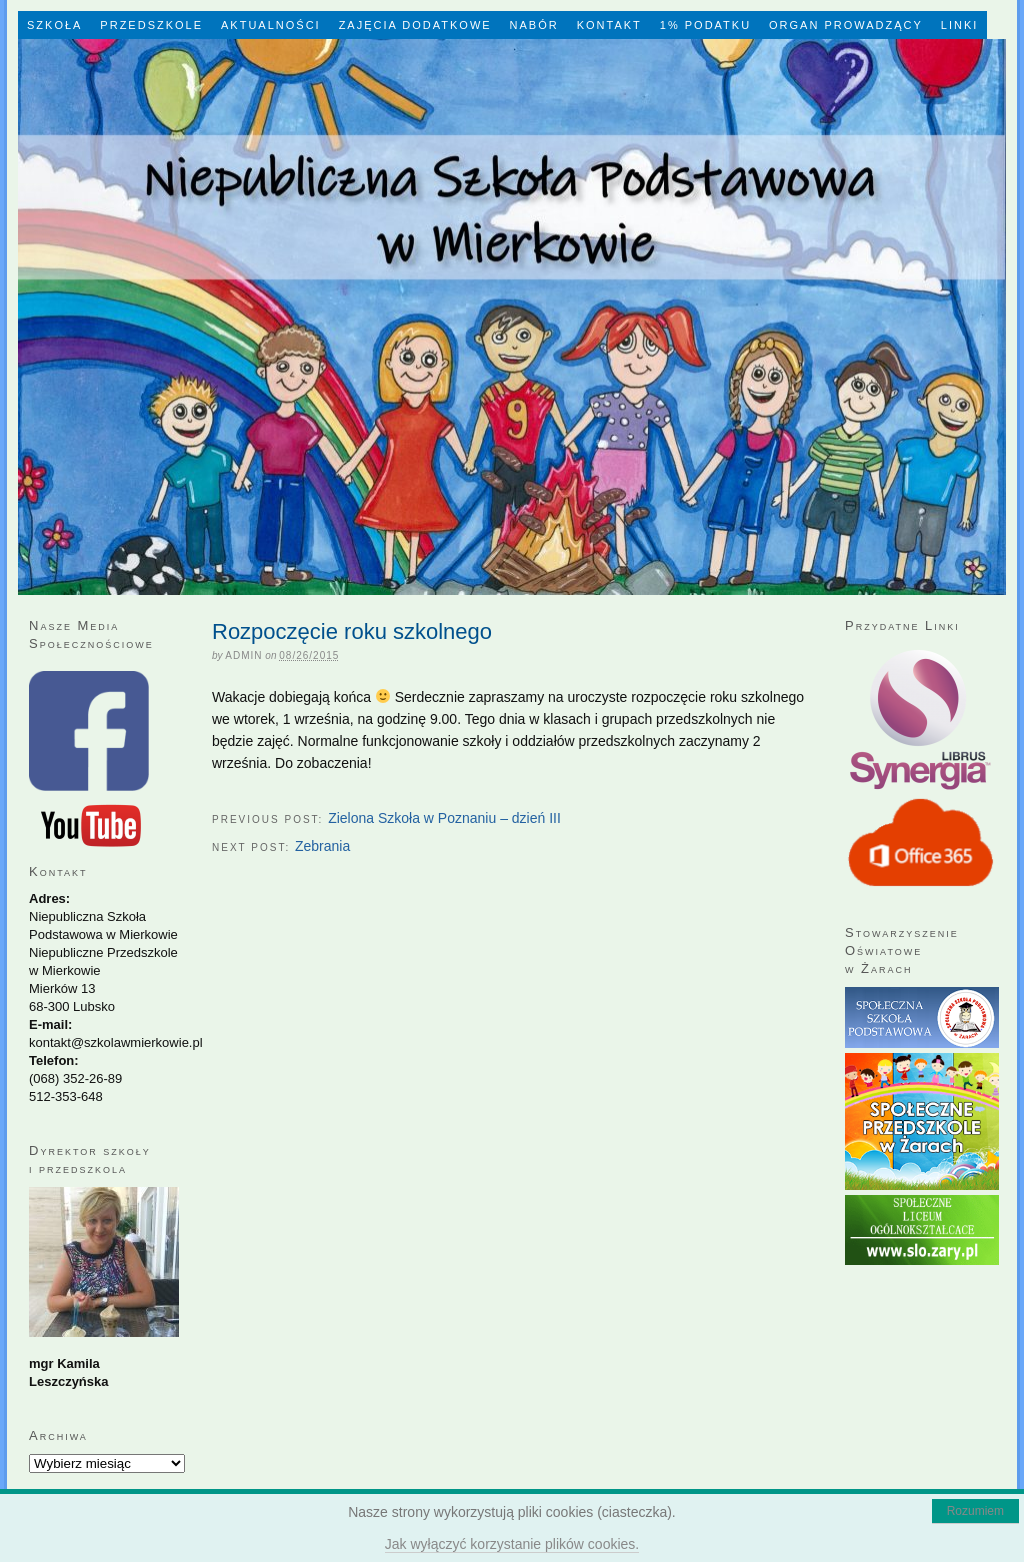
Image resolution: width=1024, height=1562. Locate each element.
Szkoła (54, 25)
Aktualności (271, 25)
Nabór (534, 25)
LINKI (960, 25)
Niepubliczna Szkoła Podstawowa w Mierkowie (512, 317)
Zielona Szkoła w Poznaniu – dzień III (444, 818)
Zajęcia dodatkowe (415, 25)
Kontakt (609, 25)
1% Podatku (705, 25)
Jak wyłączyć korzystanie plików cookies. (512, 1544)
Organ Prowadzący (846, 25)
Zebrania (322, 846)
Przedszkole (151, 25)
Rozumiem (975, 1511)
